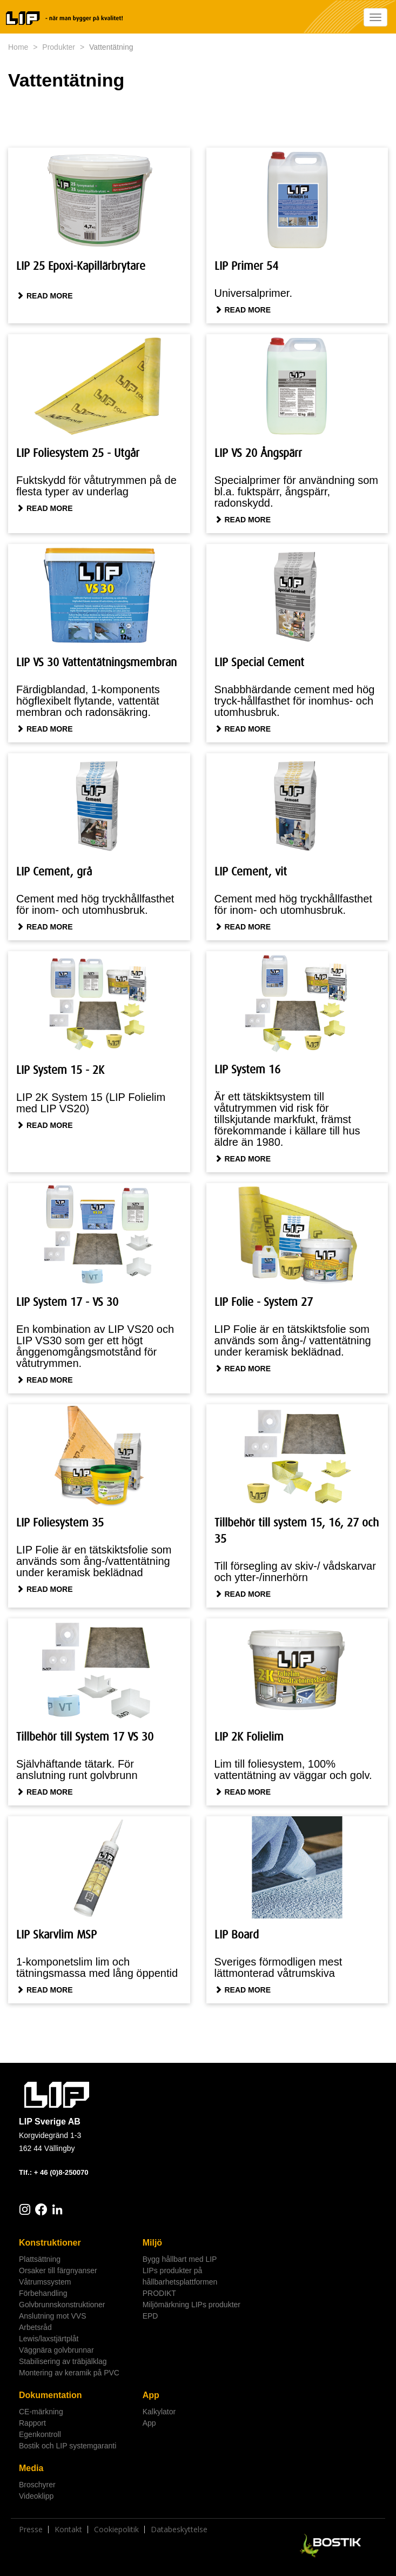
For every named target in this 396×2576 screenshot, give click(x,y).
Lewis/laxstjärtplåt (49, 2338)
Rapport (32, 2423)
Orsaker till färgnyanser (58, 2270)
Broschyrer (37, 2484)
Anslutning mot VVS (52, 2316)
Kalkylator (159, 2411)
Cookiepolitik (116, 2529)
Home (18, 47)
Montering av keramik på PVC (69, 2372)
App (151, 2395)
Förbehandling (43, 2293)
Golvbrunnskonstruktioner (62, 2304)
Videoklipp (36, 2496)
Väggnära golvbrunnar (56, 2350)
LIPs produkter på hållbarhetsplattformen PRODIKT (180, 2282)
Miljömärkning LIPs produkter (191, 2304)
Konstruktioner (50, 2242)
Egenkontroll (40, 2434)
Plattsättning (40, 2259)
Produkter (58, 47)
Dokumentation (50, 2395)
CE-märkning (41, 2411)
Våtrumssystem (45, 2282)
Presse (31, 2529)
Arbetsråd (35, 2327)
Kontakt (68, 2529)
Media (31, 2468)
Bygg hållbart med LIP (180, 2259)
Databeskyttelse (179, 2529)
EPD (150, 2316)
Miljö (152, 2242)
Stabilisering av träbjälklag (63, 2361)
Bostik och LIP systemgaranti (67, 2445)
